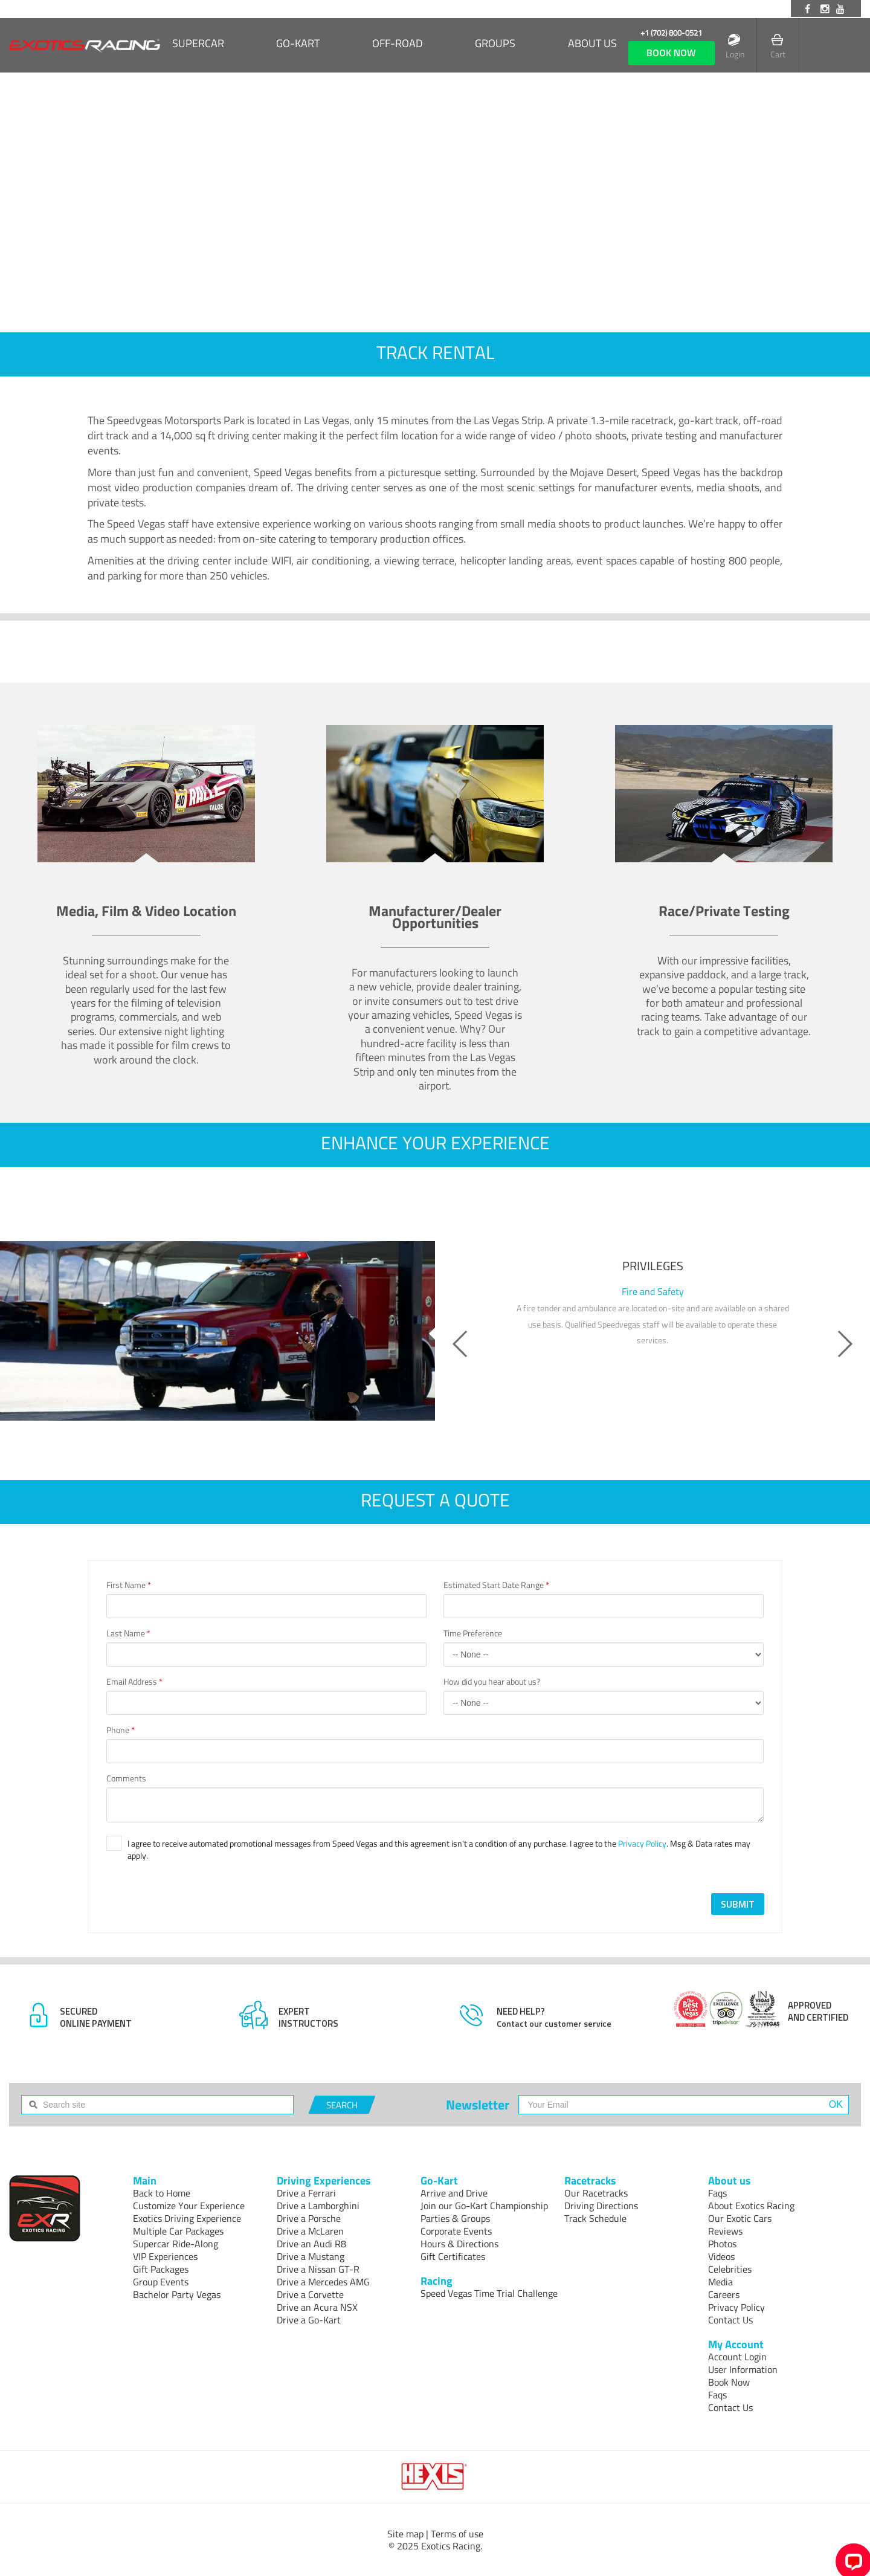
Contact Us (730, 2320)
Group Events (160, 2281)
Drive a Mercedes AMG (323, 2281)
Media (720, 2281)
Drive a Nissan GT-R (318, 2269)
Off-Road (397, 43)
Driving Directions (601, 2205)
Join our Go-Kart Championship (484, 2205)
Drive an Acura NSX (317, 2307)
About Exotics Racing (751, 2205)
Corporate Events (456, 2231)
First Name (128, 1585)
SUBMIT (738, 1904)
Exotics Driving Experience (187, 2218)
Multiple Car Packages (178, 2231)
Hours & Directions (459, 2243)
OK (836, 2104)
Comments (126, 1778)
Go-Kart (298, 43)
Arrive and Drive (454, 2193)
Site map (405, 2533)
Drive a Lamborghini (318, 2205)
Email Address (134, 1682)
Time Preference (472, 1633)
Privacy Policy (642, 1843)
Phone (120, 1730)
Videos (721, 2256)
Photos (722, 2243)
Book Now (729, 2382)
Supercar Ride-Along (175, 2243)
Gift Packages (160, 2269)
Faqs (717, 2193)
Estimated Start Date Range (496, 1585)
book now (671, 52)
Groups (495, 43)
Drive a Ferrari (306, 2193)
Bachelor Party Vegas (177, 2294)
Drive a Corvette (310, 2294)
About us (592, 43)
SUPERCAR (198, 43)
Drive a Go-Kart (309, 2320)
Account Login (737, 2356)
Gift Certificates (452, 2256)
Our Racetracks (596, 2193)
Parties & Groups (455, 2218)
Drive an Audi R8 (311, 2243)
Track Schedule (595, 2218)
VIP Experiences (165, 2256)
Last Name (128, 1633)
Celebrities (730, 2269)
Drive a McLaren (310, 2231)
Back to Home (161, 2193)
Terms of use (457, 2533)
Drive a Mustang (310, 2256)
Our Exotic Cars (740, 2218)
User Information (743, 2369)
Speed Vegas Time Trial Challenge (489, 2293)
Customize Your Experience (189, 2205)
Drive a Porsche (309, 2218)
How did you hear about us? (491, 1682)
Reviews (725, 2231)
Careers (724, 2294)
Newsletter (477, 2105)
